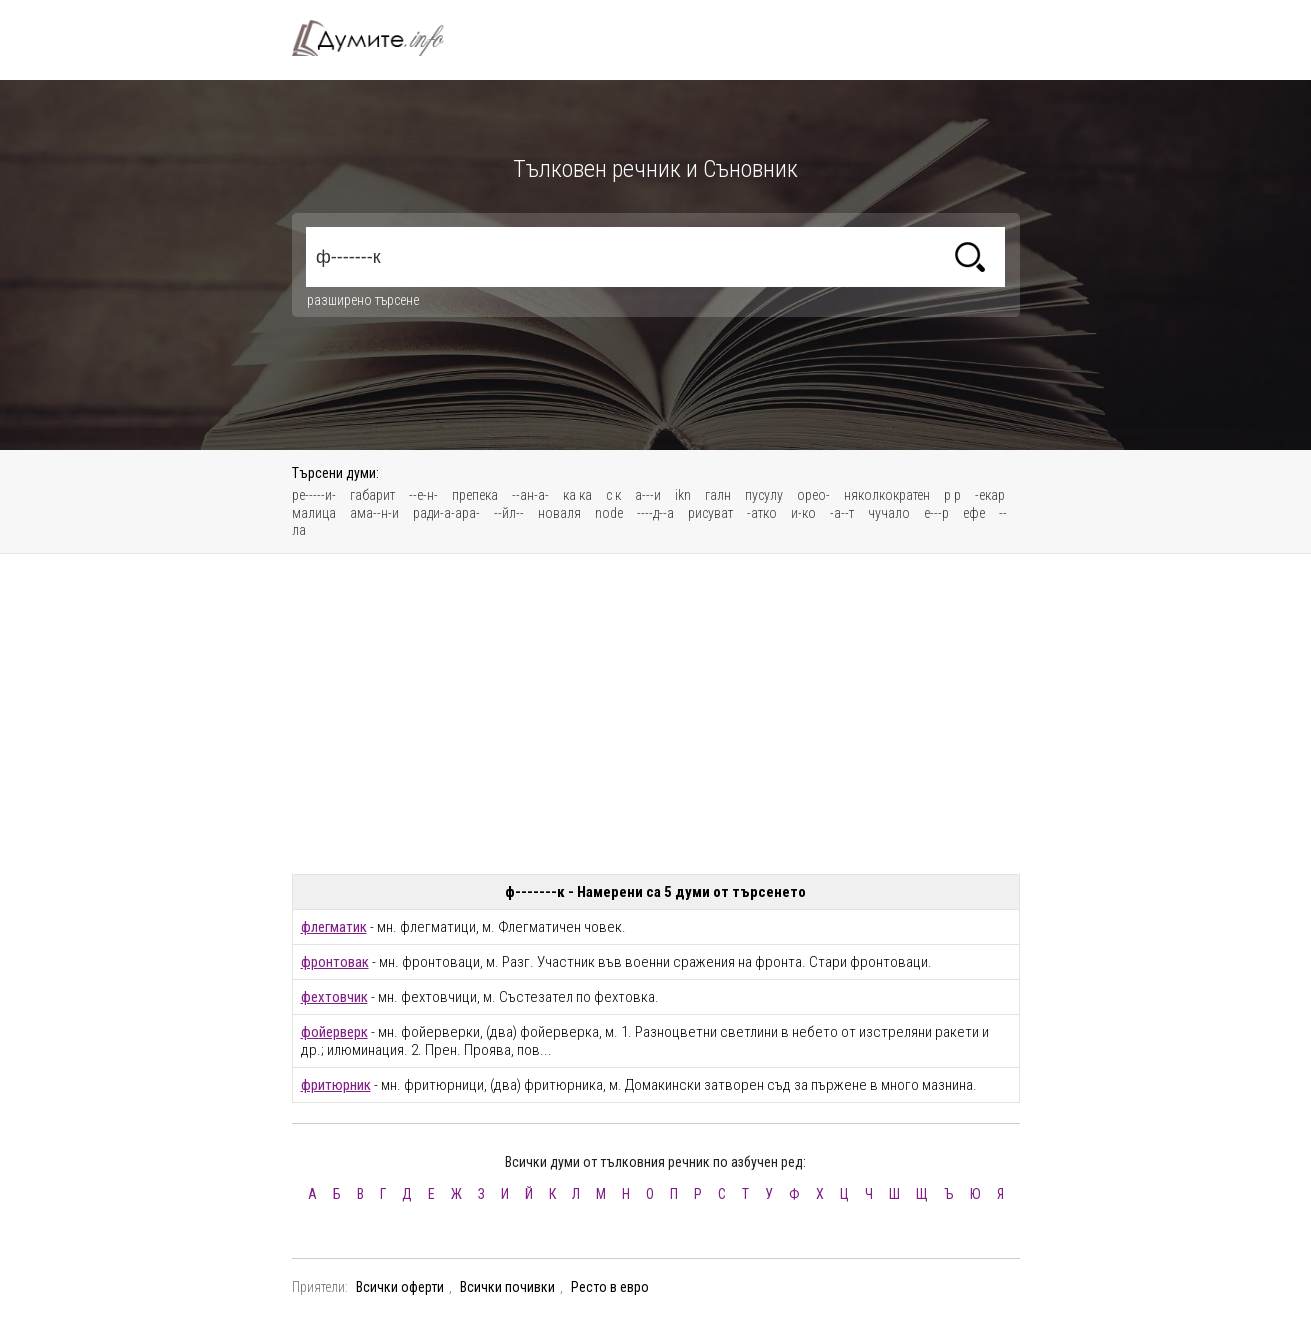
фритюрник (336, 1085)
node (609, 513)
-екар (990, 495)
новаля (559, 513)
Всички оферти (400, 1287)
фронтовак (335, 962)
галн (718, 495)
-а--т (842, 513)
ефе (974, 513)
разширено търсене (363, 300)
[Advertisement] (656, 714)
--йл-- (509, 513)
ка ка (577, 495)
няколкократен (887, 495)
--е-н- (423, 495)
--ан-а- (530, 495)
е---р (936, 513)
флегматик (334, 927)
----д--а (655, 513)
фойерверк (334, 1032)
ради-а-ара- (446, 513)
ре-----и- (314, 495)
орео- (813, 495)
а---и (648, 495)
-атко (762, 513)
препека (475, 495)
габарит (372, 495)
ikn (683, 495)
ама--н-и (374, 513)
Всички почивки (507, 1287)
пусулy (764, 495)
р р (952, 495)
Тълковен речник (380, 38)
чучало (889, 513)
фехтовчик (334, 997)
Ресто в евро (610, 1287)
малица (314, 513)
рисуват (710, 513)
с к (613, 495)
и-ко (803, 513)
